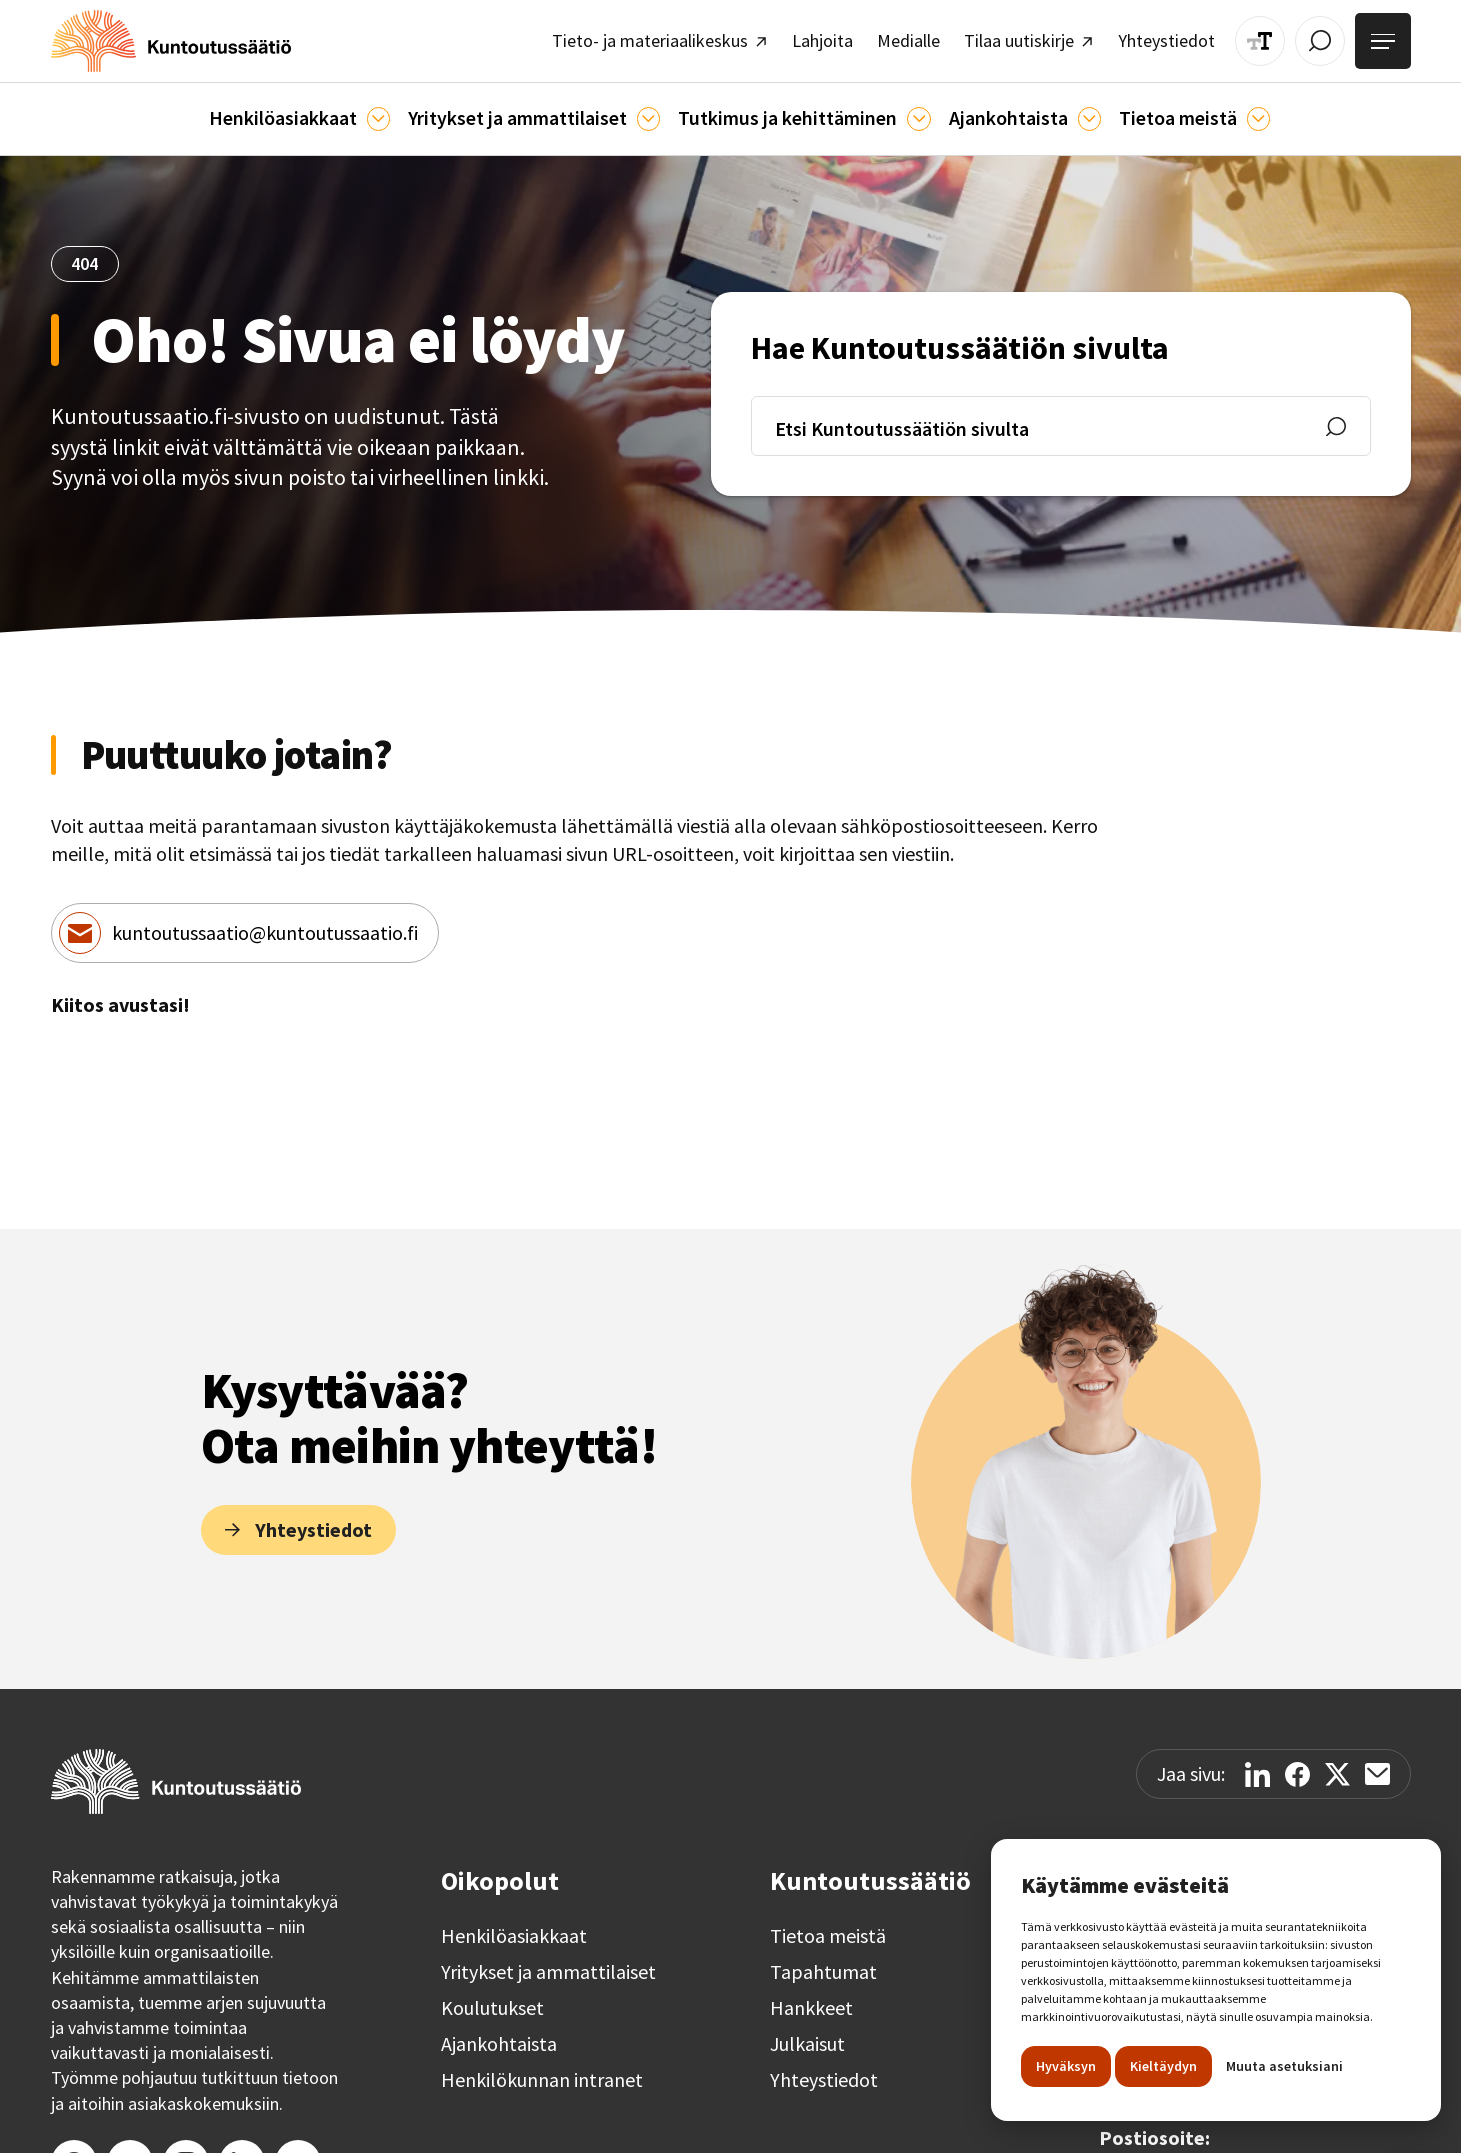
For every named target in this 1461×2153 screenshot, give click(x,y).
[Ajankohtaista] (902, 110)
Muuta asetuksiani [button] (1284, 2066)
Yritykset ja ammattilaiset (548, 1962)
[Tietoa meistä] (1222, 110)
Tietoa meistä (828, 1926)
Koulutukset (492, 1998)
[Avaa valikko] (1385, 37)
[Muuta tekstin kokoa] (1273, 37)
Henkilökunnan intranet (542, 2070)
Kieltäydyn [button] (1163, 2066)
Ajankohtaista (499, 2034)
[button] (328, 110)
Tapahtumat (823, 1962)
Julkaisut (807, 2034)
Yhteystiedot (824, 2070)
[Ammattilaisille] (652, 110)
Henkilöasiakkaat (514, 1926)
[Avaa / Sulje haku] (1328, 37)
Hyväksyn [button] (1066, 2066)
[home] (157, 37)
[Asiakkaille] (400, 110)
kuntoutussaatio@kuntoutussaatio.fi (265, 922)
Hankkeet (811, 1998)
